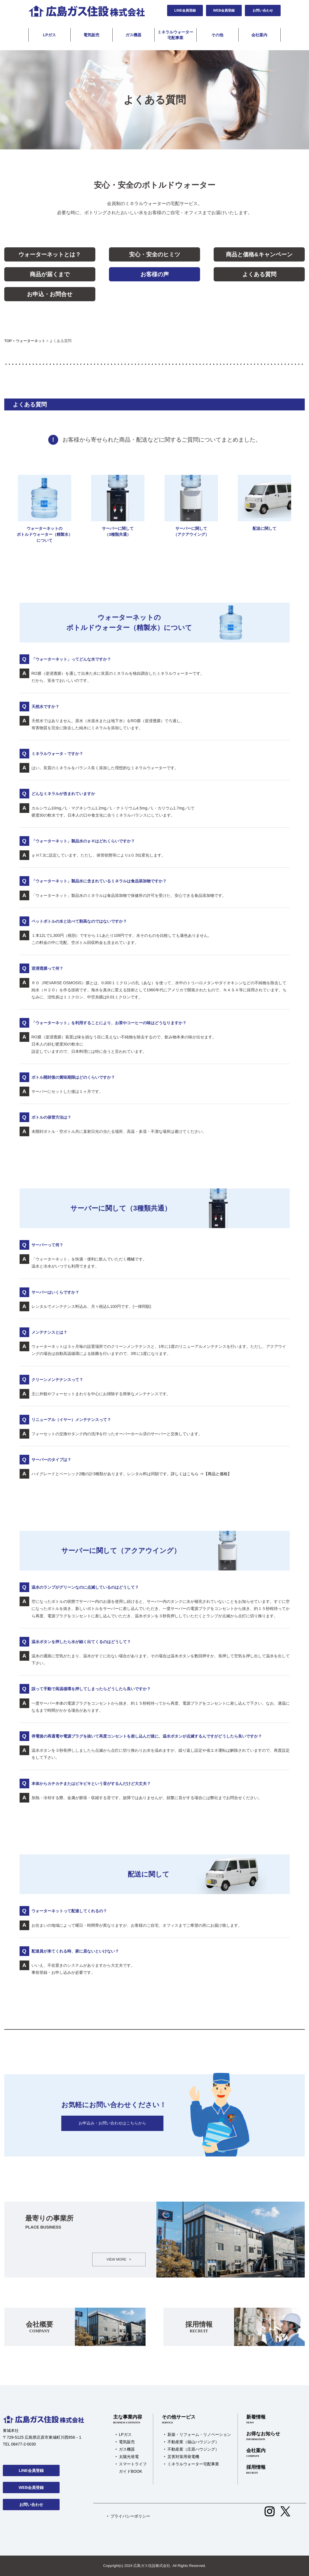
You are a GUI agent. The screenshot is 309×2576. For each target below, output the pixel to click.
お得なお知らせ (263, 2436)
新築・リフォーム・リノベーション (199, 2434)
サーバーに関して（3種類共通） (117, 506)
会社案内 (259, 35)
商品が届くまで (50, 274)
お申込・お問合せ (49, 294)
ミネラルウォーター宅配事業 (175, 35)
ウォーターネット (30, 341)
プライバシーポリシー (130, 2516)
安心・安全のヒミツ (154, 254)
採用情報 (263, 2470)
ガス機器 (133, 35)
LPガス (49, 35)
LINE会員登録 (185, 10)
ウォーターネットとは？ (49, 254)
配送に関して (264, 503)
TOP (8, 341)
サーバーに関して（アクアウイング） (191, 506)
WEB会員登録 (224, 10)
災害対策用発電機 (183, 2456)
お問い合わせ (263, 10)
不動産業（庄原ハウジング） (193, 2449)
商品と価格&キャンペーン (259, 254)
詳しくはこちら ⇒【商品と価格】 (201, 1474)
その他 (217, 35)
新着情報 (263, 2419)
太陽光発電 (129, 2456)
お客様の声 (154, 274)
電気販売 (91, 35)
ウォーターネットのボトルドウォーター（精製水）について (44, 509)
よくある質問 (259, 274)
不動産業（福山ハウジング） (193, 2442)
